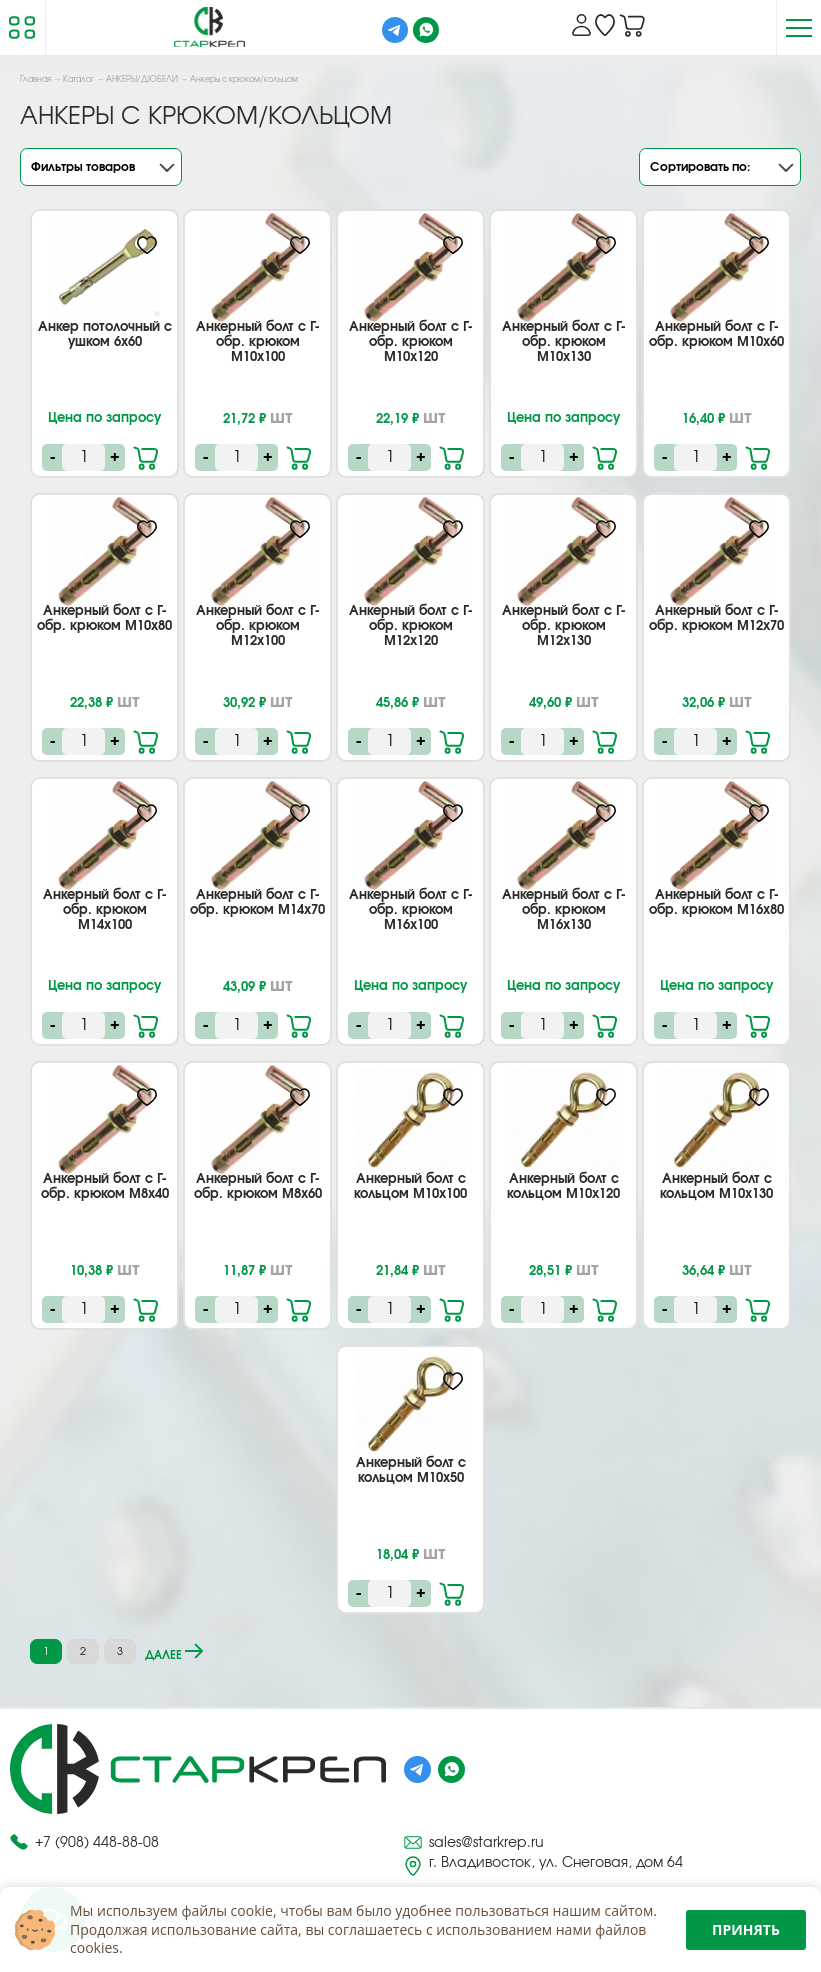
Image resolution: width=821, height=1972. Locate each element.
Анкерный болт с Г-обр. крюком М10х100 (257, 342)
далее (174, 1652)
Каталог (78, 80)
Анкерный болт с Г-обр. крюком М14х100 (104, 910)
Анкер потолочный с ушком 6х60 (105, 335)
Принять (746, 1929)
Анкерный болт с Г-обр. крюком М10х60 (716, 335)
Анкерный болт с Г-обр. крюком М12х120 (410, 626)
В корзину (147, 455)
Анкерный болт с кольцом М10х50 (411, 1471)
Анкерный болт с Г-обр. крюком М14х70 (257, 903)
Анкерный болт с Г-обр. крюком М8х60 (258, 1187)
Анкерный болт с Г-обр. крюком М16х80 (716, 903)
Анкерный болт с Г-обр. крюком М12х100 (257, 626)
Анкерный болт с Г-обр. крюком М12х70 (716, 619)
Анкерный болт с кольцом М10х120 (563, 1187)
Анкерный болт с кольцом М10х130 (716, 1187)
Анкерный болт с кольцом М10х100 (410, 1187)
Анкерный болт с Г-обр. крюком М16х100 (410, 910)
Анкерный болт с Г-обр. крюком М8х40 (105, 1187)
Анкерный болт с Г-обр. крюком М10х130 (563, 342)
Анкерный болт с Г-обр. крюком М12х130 (563, 626)
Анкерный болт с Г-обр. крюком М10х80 (104, 619)
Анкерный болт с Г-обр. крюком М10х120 (410, 342)
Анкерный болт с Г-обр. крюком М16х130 (563, 910)
